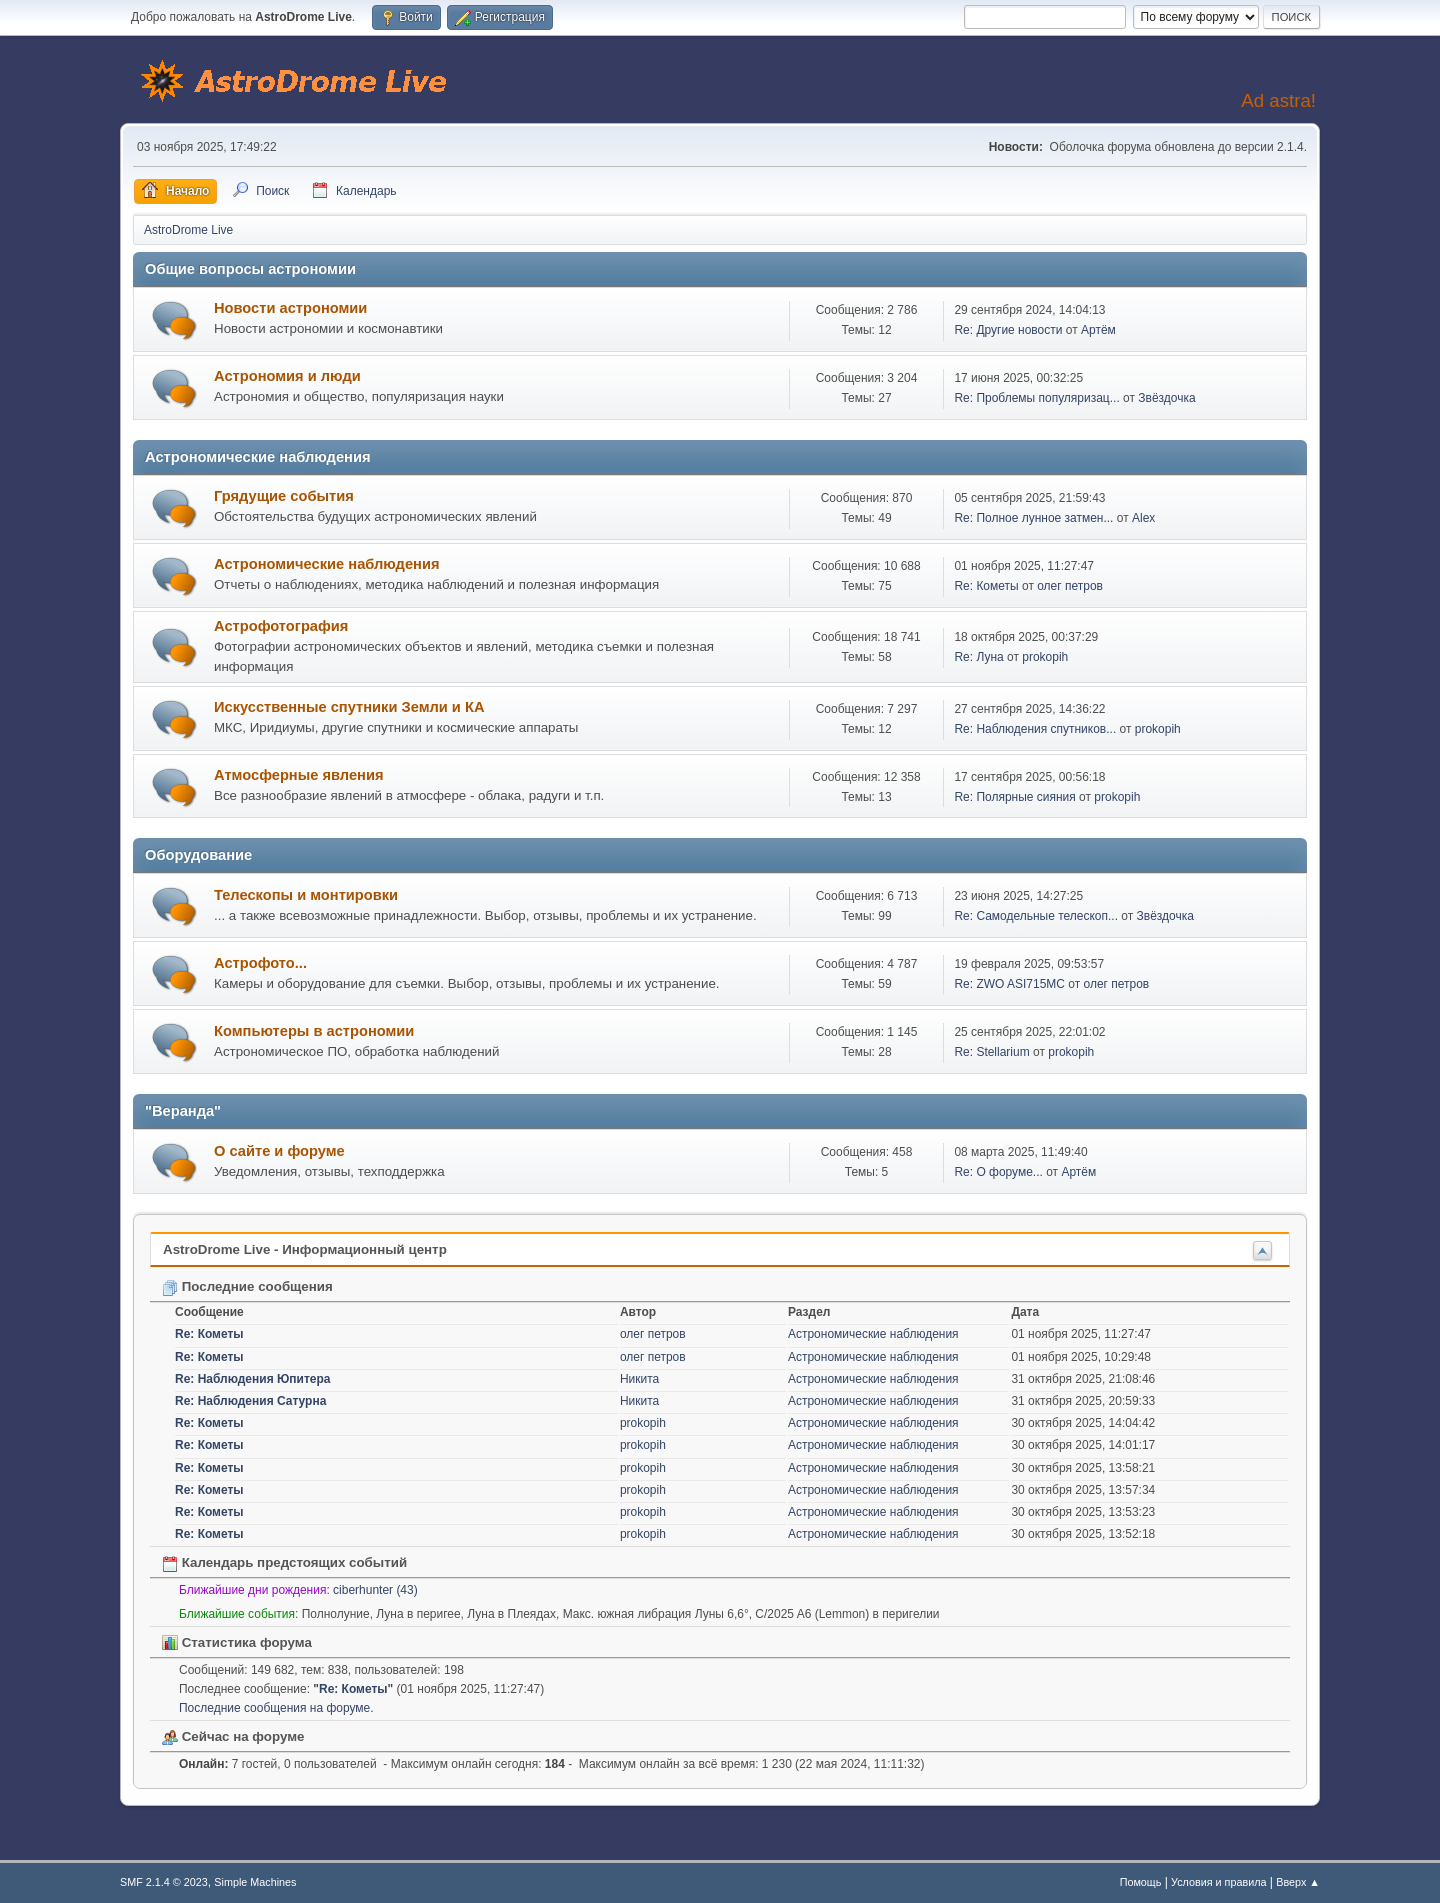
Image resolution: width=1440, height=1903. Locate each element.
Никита (639, 1379)
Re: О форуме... (998, 1172)
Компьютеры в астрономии (314, 1031)
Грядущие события (284, 496)
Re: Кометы (986, 586)
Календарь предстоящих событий (284, 1562)
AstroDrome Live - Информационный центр (305, 1249)
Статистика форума (237, 1642)
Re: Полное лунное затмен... (1033, 518)
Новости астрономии (290, 308)
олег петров (1070, 586)
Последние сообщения (247, 1286)
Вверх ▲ (1298, 1882)
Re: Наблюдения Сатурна (250, 1401)
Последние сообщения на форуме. (276, 1708)
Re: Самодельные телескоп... (1036, 916)
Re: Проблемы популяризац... (1036, 398)
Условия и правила (1218, 1882)
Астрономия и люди (287, 376)
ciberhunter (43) (375, 1590)
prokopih (1045, 657)
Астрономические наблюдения (326, 564)
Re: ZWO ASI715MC (1009, 984)
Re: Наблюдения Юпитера (252, 1379)
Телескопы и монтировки (306, 895)
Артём (1098, 330)
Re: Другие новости (1008, 330)
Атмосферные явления (299, 775)
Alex (1143, 518)
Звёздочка (1166, 398)
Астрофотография (281, 626)
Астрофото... (260, 963)
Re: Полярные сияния (1014, 797)
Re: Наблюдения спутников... (1035, 729)
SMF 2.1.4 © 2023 (164, 1882)
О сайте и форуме (279, 1151)
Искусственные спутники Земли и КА (349, 707)
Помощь (1141, 1882)
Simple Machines (255, 1882)
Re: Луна (978, 657)
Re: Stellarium (991, 1052)
